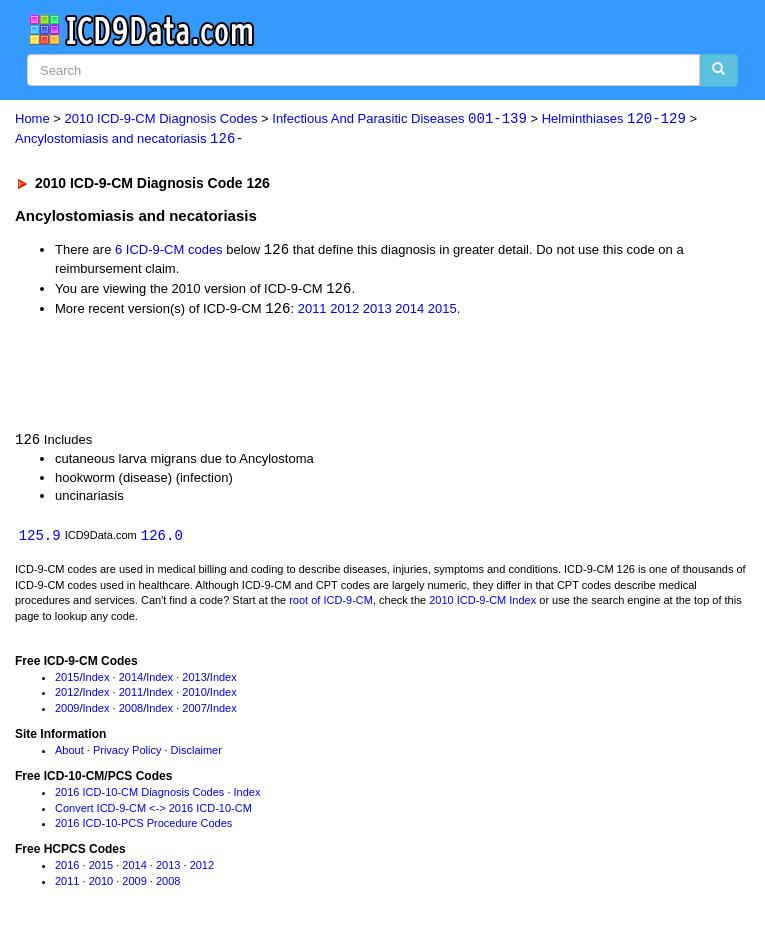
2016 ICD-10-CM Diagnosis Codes (139, 796)
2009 (67, 712)
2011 (312, 311)
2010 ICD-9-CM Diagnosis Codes (161, 119)
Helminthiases (614, 119)
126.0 (162, 538)
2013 (377, 311)
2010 (194, 696)
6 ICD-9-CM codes (169, 251)
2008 (131, 712)
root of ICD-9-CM (331, 604)
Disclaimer (196, 754)
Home (32, 119)
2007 (194, 712)
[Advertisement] (234, 375)
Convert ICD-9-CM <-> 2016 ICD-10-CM (153, 811)
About (69, 754)
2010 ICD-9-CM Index (482, 604)
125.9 (40, 538)
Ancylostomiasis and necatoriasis (129, 139)
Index (96, 681)
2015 (442, 311)
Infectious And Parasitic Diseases (399, 119)
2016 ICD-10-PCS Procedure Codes (143, 827)
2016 (67, 869)
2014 (409, 311)
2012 (344, 311)
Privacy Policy (127, 754)
